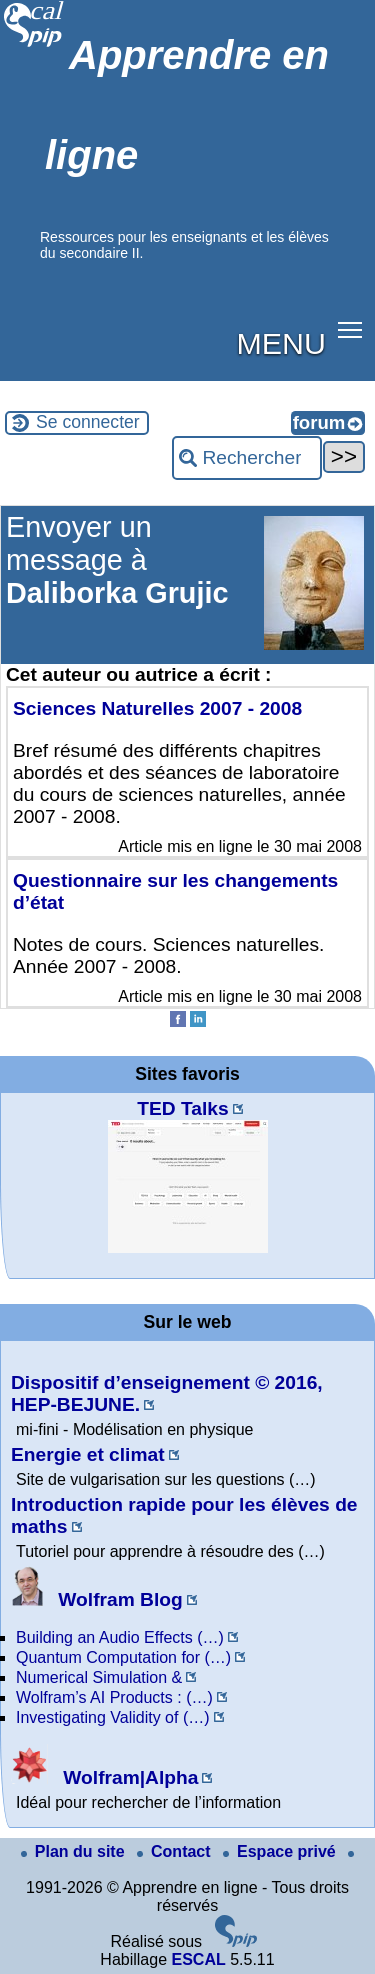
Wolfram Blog (97, 1599)
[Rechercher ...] (247, 458)
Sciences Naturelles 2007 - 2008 (157, 708)
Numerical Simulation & (99, 1677)
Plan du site (75, 1851)
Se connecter (88, 422)
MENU (281, 343)
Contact (176, 1851)
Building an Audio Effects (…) (120, 1637)
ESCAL (198, 1959)
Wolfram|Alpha (104, 1777)
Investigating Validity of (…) (113, 1717)
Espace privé (281, 1851)
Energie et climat (88, 1454)
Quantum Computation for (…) (123, 1657)
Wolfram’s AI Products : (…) (114, 1697)
